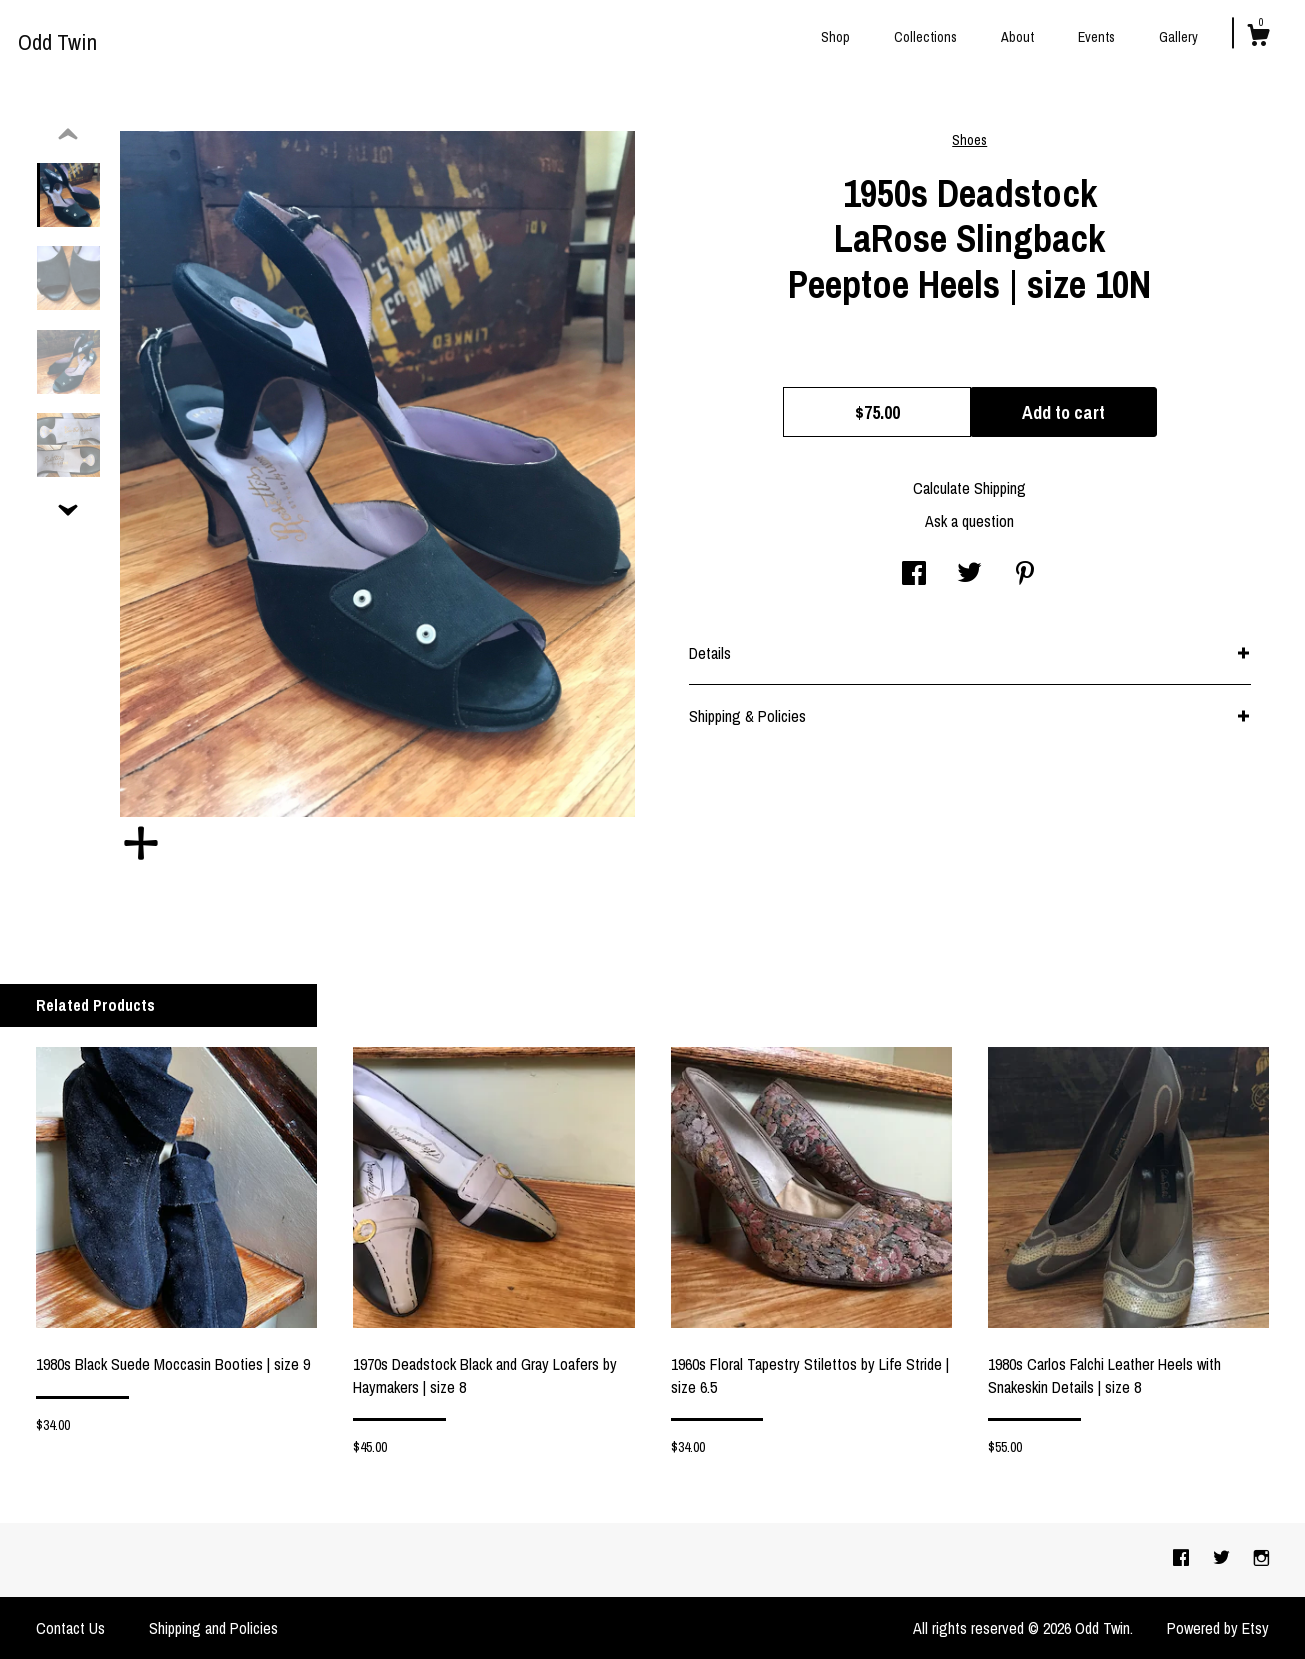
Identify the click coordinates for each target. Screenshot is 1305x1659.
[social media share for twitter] (969, 575)
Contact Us (70, 1628)
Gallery (1178, 37)
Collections (925, 37)
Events (1096, 37)
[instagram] (1261, 1559)
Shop (835, 37)
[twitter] (1223, 1559)
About (1017, 37)
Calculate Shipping (969, 488)
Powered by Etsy (1218, 1628)
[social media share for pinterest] (1025, 575)
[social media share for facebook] (914, 575)
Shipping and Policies (213, 1628)
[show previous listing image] (68, 135)
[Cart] (1258, 38)
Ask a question (969, 521)
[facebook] (1183, 1559)
